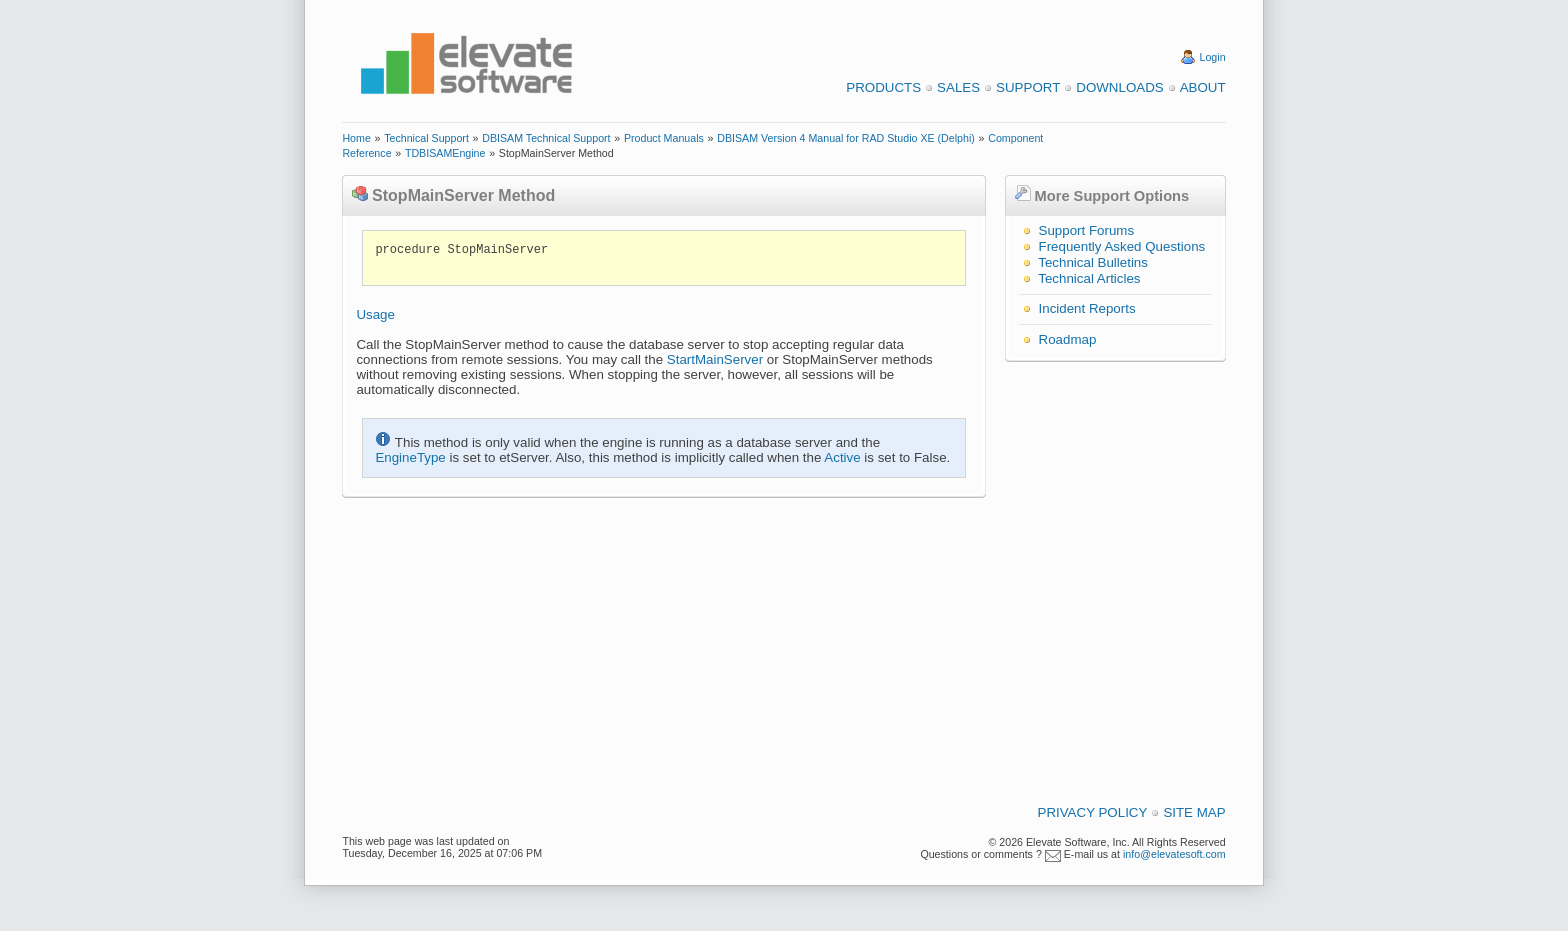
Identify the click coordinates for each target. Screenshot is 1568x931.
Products (883, 87)
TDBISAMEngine (445, 153)
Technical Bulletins (1093, 262)
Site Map (1194, 812)
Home (356, 138)
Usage (375, 314)
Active (842, 457)
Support (1028, 87)
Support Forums (1087, 230)
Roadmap (1068, 339)
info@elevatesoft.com (1174, 854)
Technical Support (426, 138)
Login (1213, 57)
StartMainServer (715, 359)
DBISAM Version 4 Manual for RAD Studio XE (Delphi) (846, 138)
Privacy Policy (1093, 812)
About (1203, 87)
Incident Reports (1087, 308)
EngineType (410, 457)
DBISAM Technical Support (546, 138)
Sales (958, 87)
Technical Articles (1089, 278)
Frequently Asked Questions (1122, 246)
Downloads (1119, 87)
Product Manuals (664, 138)
